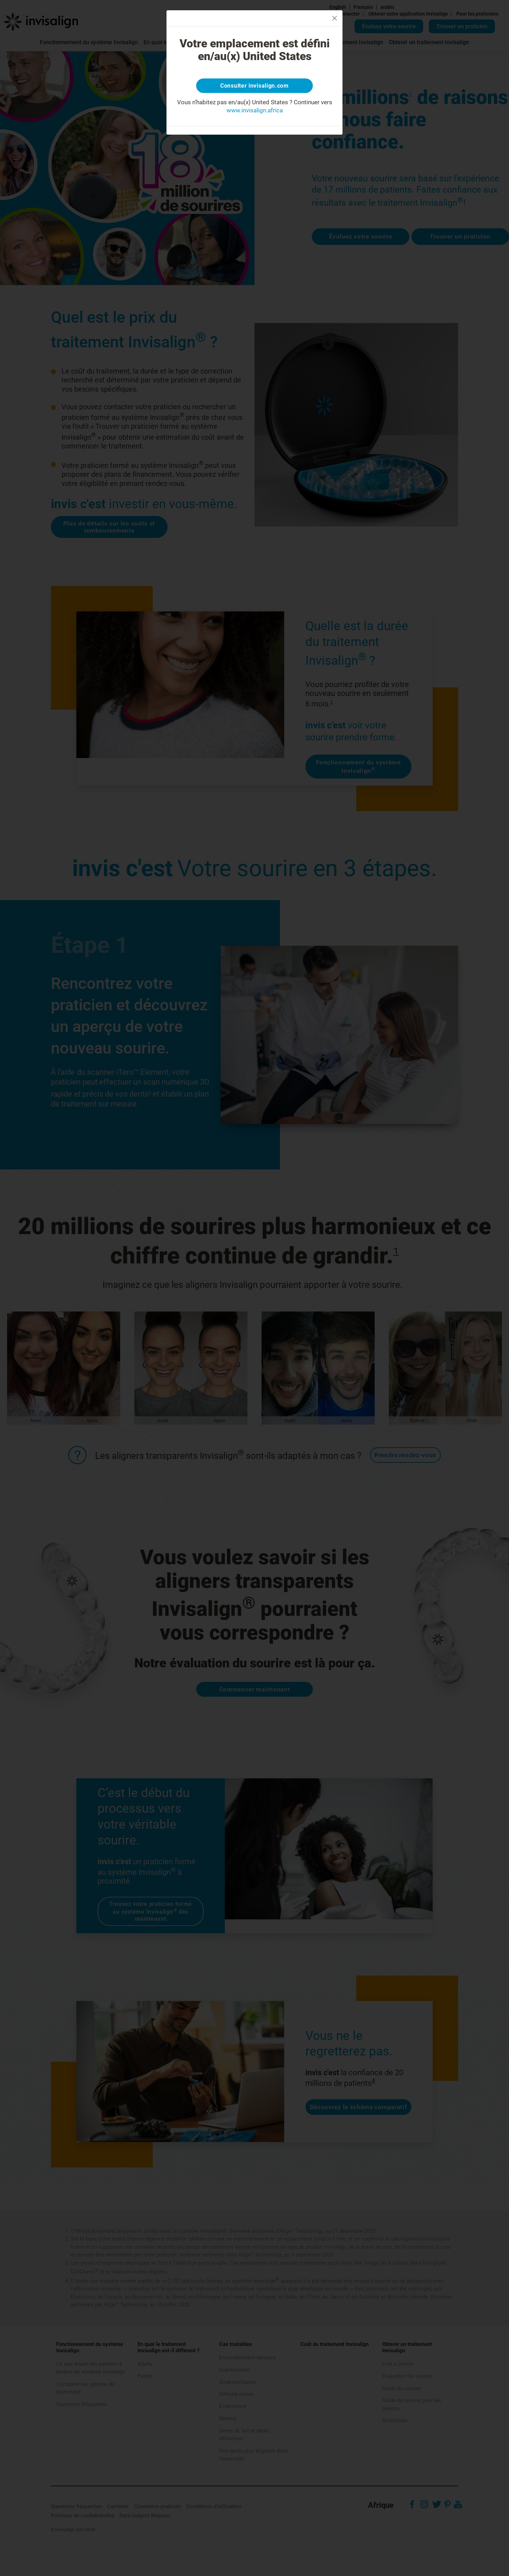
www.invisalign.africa (255, 112)
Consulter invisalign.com (254, 86)
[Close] (334, 18)
